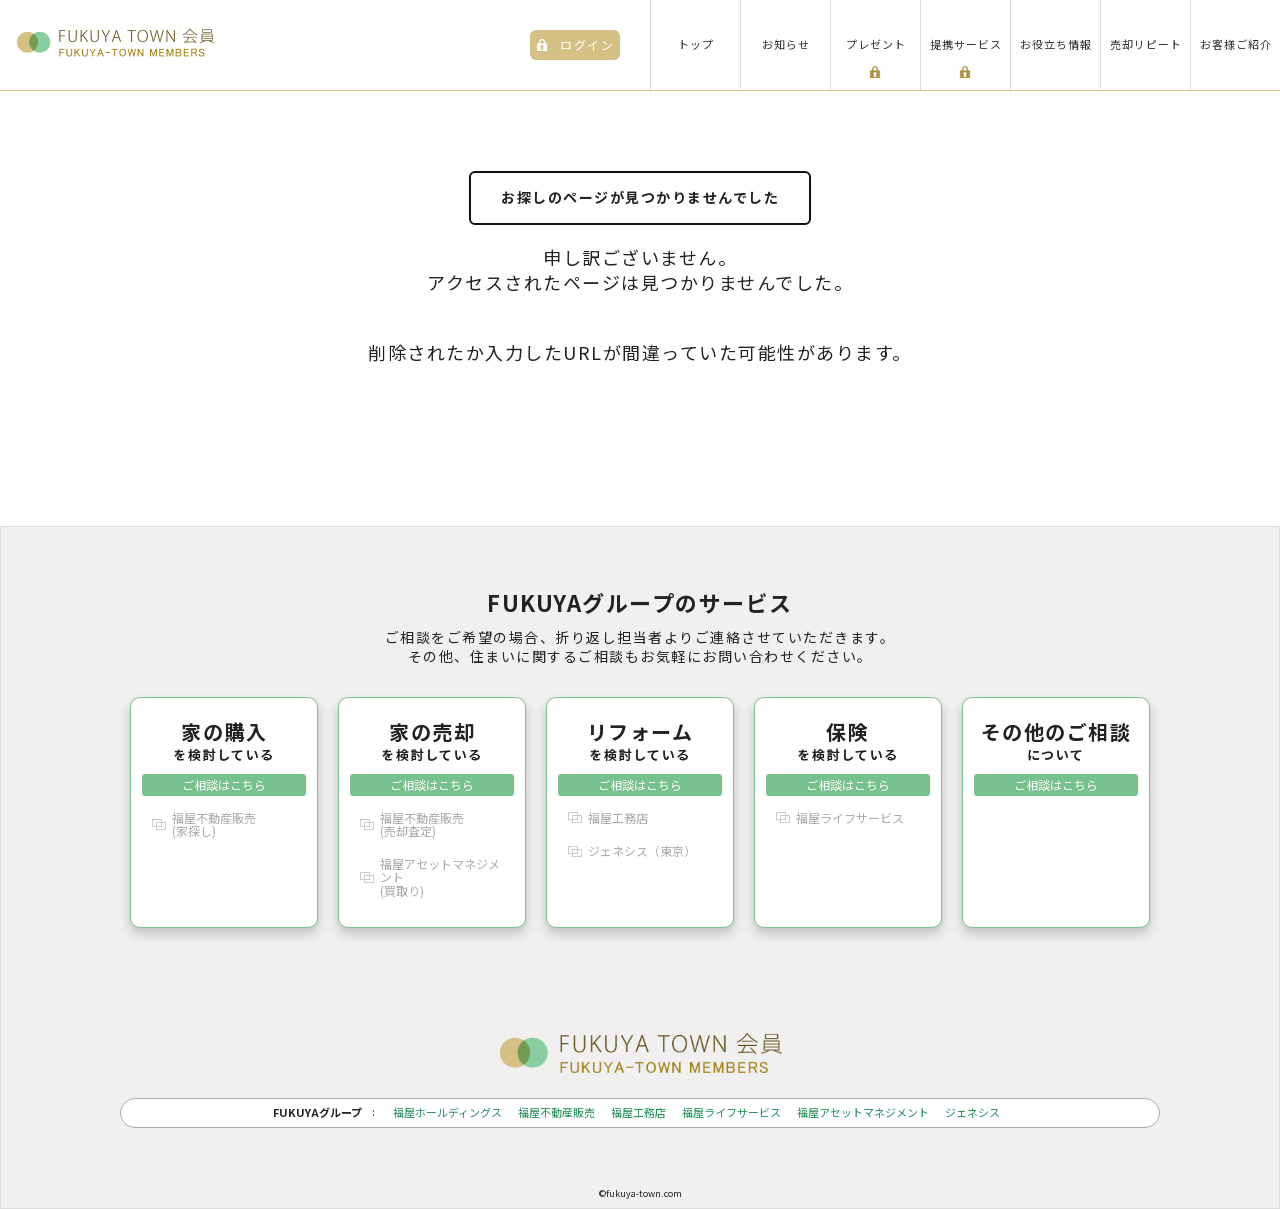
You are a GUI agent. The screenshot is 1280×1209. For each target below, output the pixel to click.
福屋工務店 (618, 817)
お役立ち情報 (1056, 44)
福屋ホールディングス (447, 1112)
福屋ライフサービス (850, 817)
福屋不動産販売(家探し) (214, 824)
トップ (696, 44)
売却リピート (1146, 44)
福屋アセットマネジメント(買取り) (440, 876)
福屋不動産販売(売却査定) (422, 824)
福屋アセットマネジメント (863, 1112)
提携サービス (966, 44)
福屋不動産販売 (556, 1112)
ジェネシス (972, 1112)
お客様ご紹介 (1236, 44)
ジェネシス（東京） (642, 850)
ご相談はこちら (224, 784)
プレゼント (876, 44)
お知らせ (786, 44)
